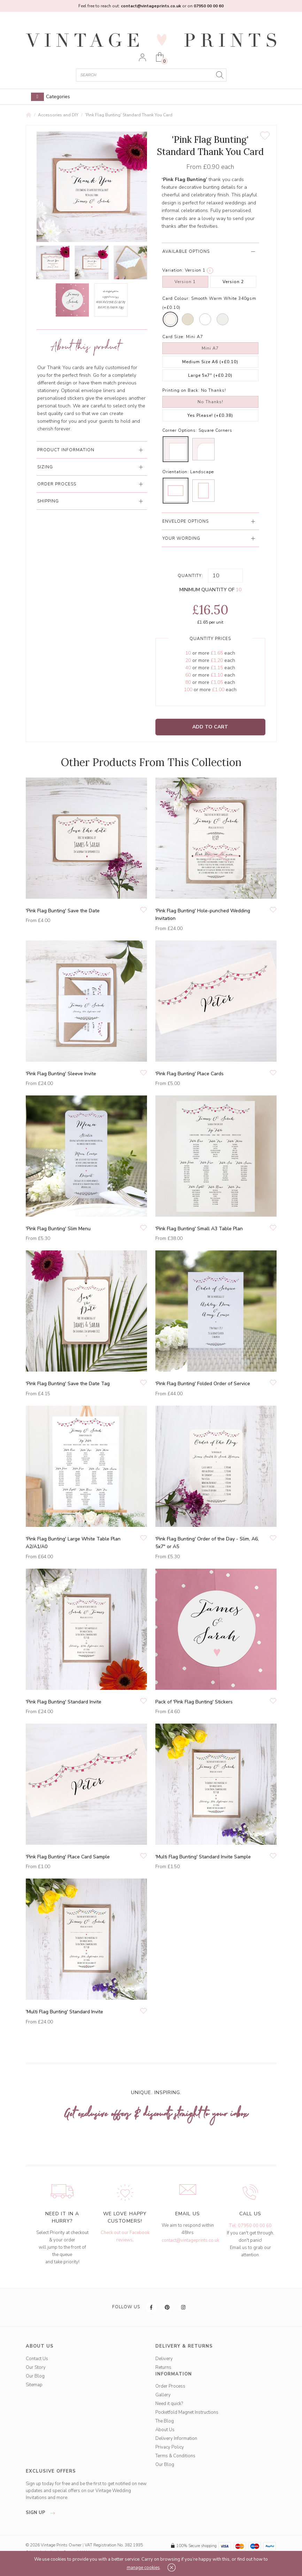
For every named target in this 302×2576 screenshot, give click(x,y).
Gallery (163, 2395)
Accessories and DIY (58, 115)
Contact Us (37, 2359)
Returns (163, 2367)
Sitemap (34, 2385)
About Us (165, 2430)
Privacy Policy (169, 2447)
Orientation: (175, 472)
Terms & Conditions (175, 2456)
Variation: (173, 270)
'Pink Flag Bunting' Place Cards (189, 1073)
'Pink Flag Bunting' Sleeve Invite (61, 1073)
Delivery (164, 2359)
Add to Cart (210, 727)
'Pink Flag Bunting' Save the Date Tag (68, 1383)
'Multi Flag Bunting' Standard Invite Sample (203, 1856)
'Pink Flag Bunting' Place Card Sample (68, 1856)
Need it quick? (169, 2404)
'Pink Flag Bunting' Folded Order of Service (202, 1383)
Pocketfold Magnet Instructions (186, 2412)
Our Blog (35, 2376)
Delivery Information (176, 2438)
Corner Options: (179, 430)
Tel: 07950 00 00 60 (250, 2226)
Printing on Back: (181, 390)
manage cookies (143, 2568)
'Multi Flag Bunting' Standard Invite (64, 2011)
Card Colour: (176, 298)
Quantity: (190, 575)
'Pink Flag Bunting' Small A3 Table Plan (199, 1228)
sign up (42, 2512)
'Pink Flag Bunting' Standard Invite (63, 1702)
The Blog (164, 2421)
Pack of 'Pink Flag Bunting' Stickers (194, 1702)
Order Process (170, 2386)
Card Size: (173, 336)
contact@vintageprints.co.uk (190, 2240)
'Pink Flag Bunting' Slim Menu (58, 1228)
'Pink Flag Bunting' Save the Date (63, 910)
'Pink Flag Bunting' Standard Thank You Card (128, 115)
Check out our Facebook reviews (125, 2236)
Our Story (36, 2367)
